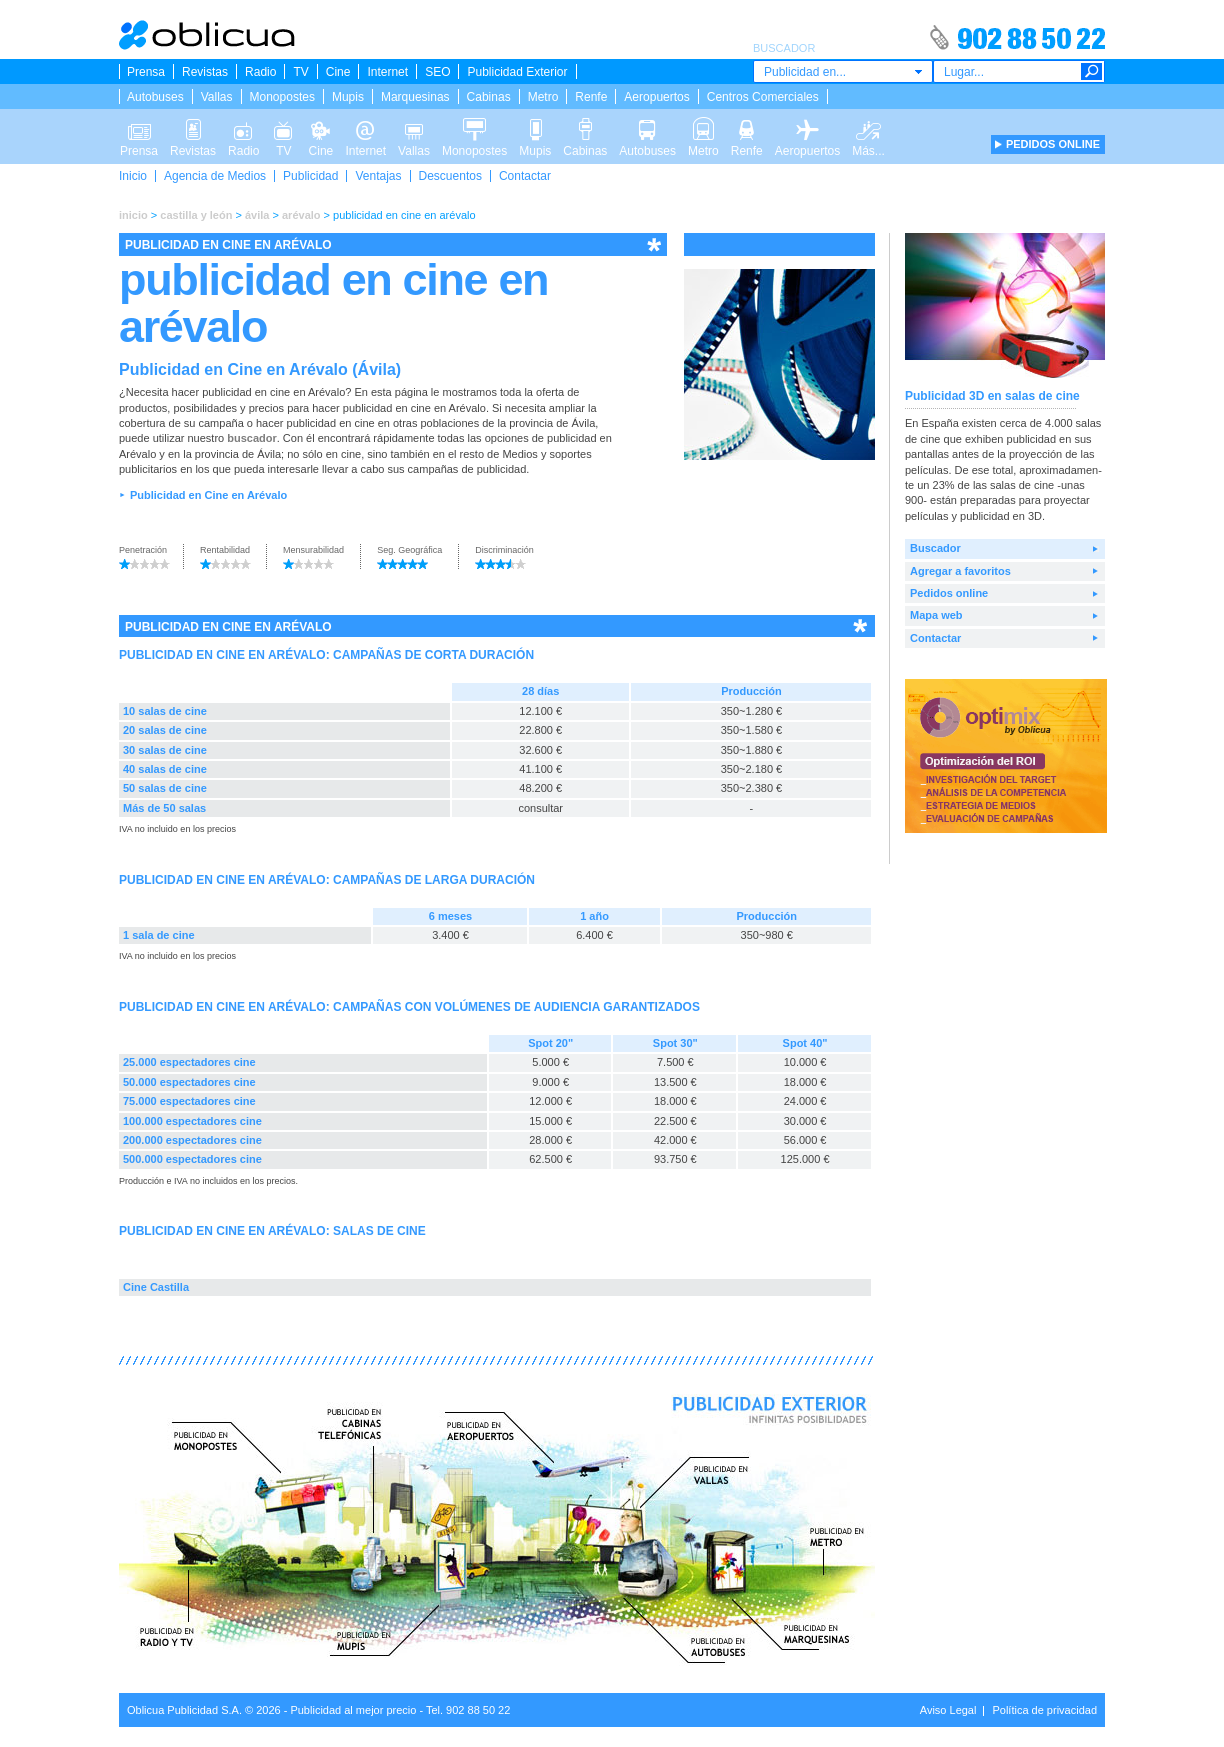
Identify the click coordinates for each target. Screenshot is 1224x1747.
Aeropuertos (656, 97)
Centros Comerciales (763, 97)
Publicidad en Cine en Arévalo (208, 495)
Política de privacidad (1044, 1710)
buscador (252, 438)
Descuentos (450, 176)
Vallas (217, 97)
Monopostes (282, 97)
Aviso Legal (948, 1710)
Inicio (133, 176)
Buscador (935, 548)
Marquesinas (415, 97)
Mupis (348, 97)
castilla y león (196, 215)
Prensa (146, 72)
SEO (437, 72)
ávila (257, 215)
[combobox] (843, 71)
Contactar (525, 176)
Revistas (205, 72)
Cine (338, 72)
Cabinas (489, 97)
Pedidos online (949, 593)
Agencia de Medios (215, 176)
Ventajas (378, 176)
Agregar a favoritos (960, 571)
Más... (868, 128)
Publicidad (310, 176)
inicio (133, 215)
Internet (387, 72)
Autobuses (155, 97)
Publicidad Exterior (517, 72)
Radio (260, 72)
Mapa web (936, 615)
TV (300, 72)
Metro (543, 97)
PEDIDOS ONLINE (1053, 144)
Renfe (591, 97)
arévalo (301, 215)
